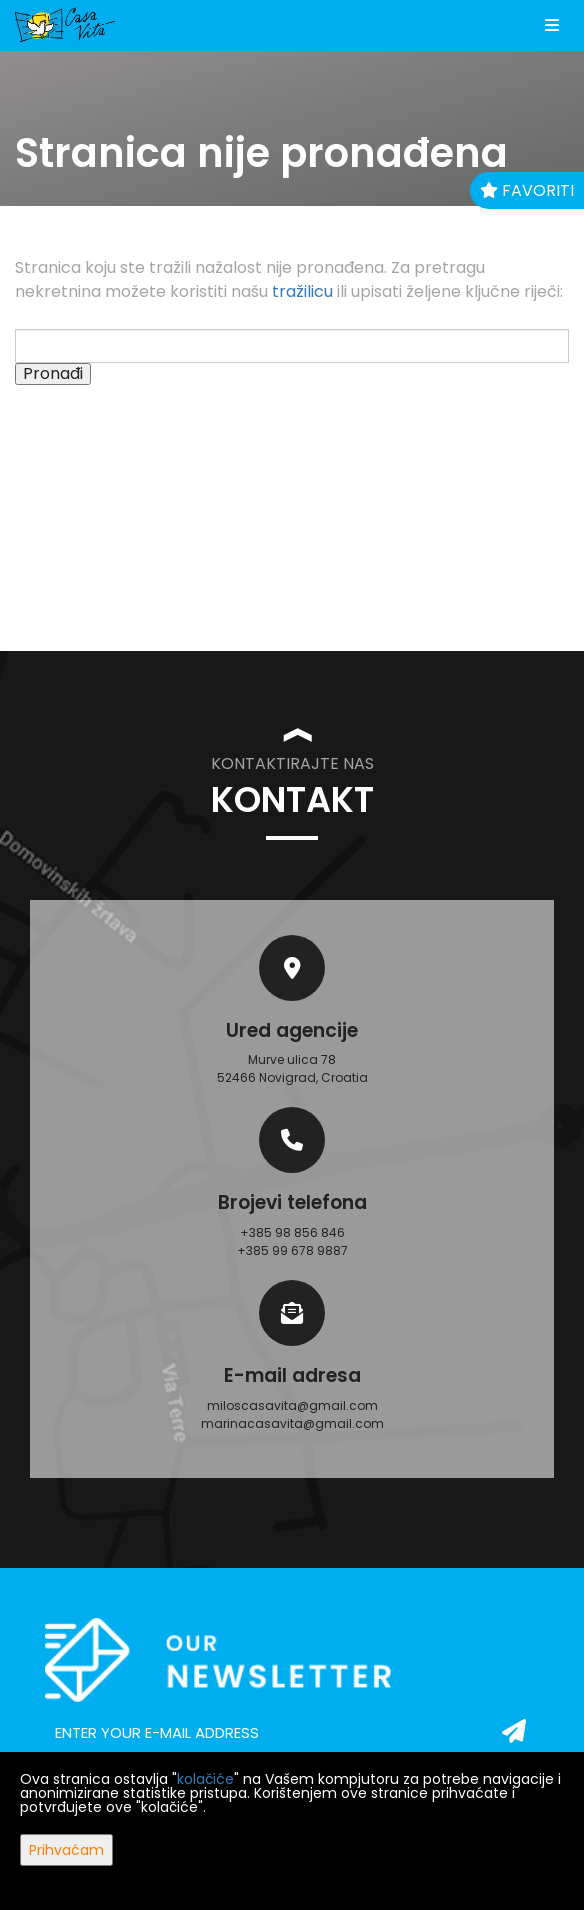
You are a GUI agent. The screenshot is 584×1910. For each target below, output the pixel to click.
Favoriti (527, 190)
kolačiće (205, 1779)
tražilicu (302, 291)
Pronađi (53, 374)
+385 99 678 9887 (292, 1250)
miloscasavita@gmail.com (292, 1405)
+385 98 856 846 (292, 1232)
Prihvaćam (66, 1850)
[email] (292, 1733)
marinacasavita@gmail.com (292, 1423)
